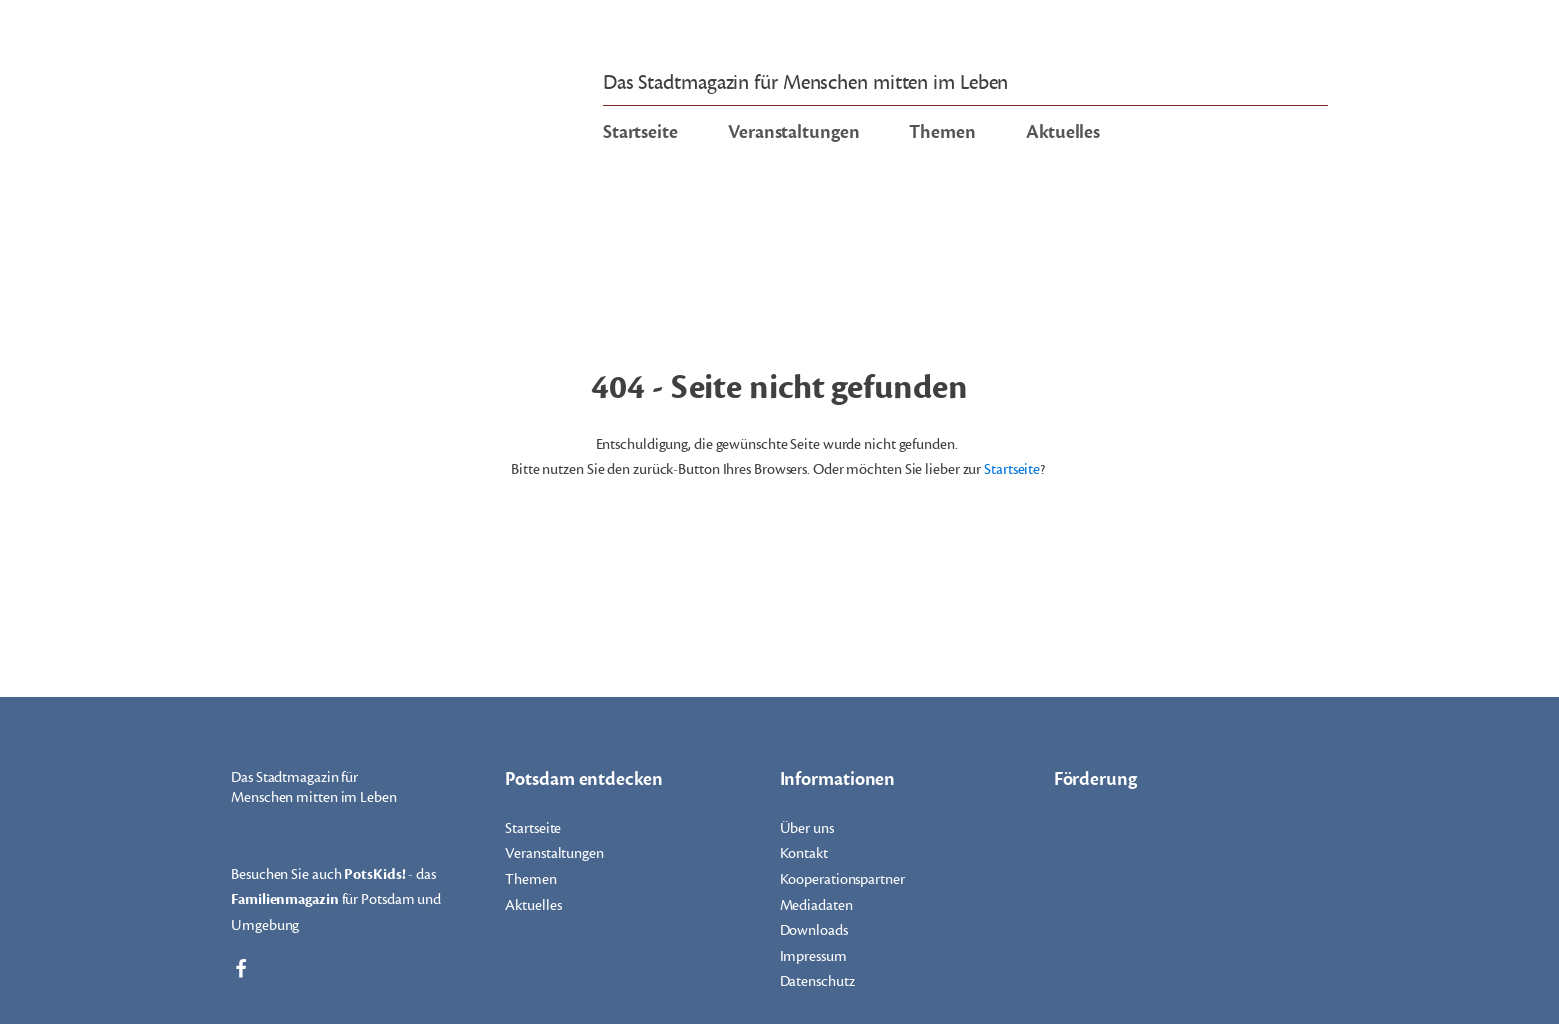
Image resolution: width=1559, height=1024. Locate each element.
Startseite (640, 132)
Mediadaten (816, 905)
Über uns (807, 828)
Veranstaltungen (794, 132)
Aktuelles (1063, 132)
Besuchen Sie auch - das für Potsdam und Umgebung (336, 898)
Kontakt (804, 853)
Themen (942, 132)
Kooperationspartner (842, 879)
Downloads (814, 930)
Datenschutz (817, 981)
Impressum (813, 956)
